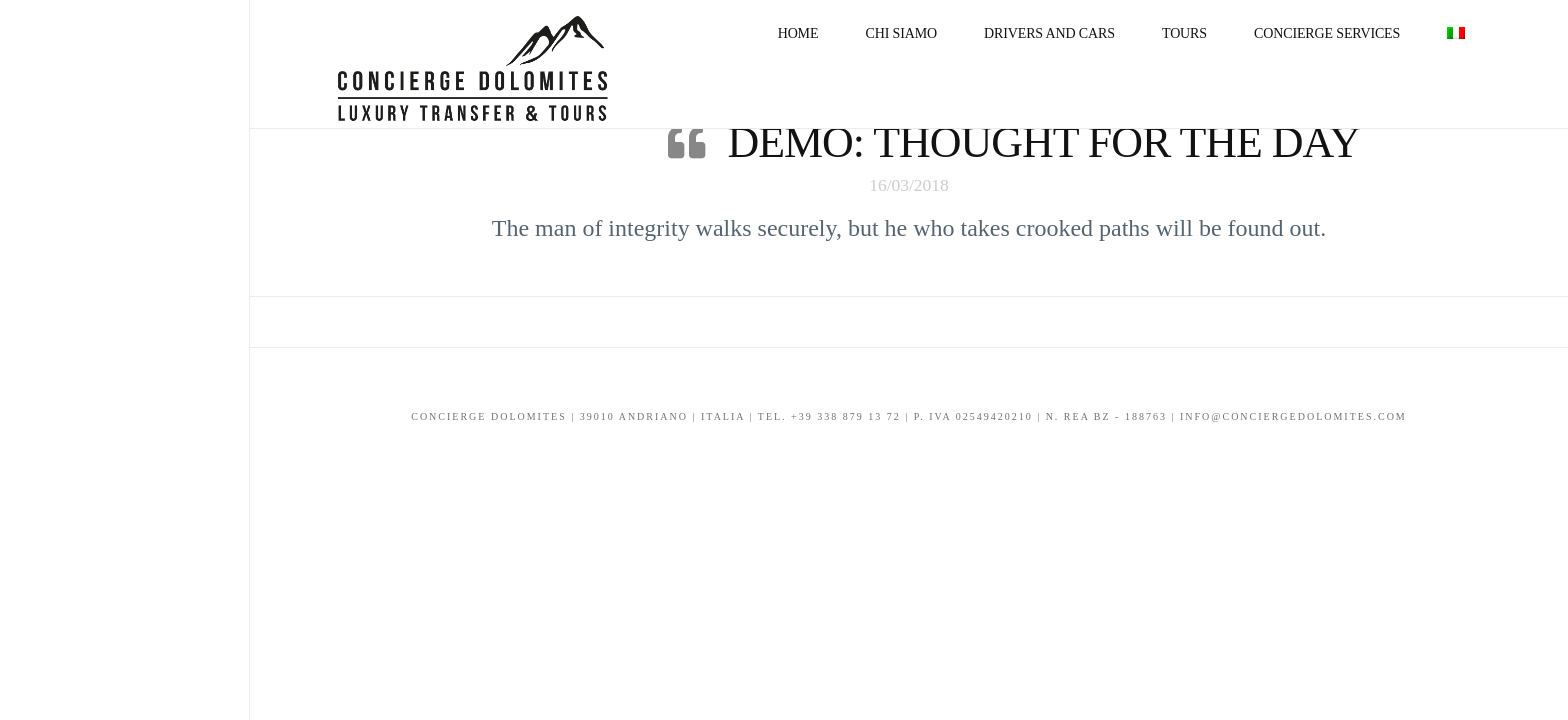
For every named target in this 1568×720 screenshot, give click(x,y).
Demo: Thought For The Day (1043, 142)
